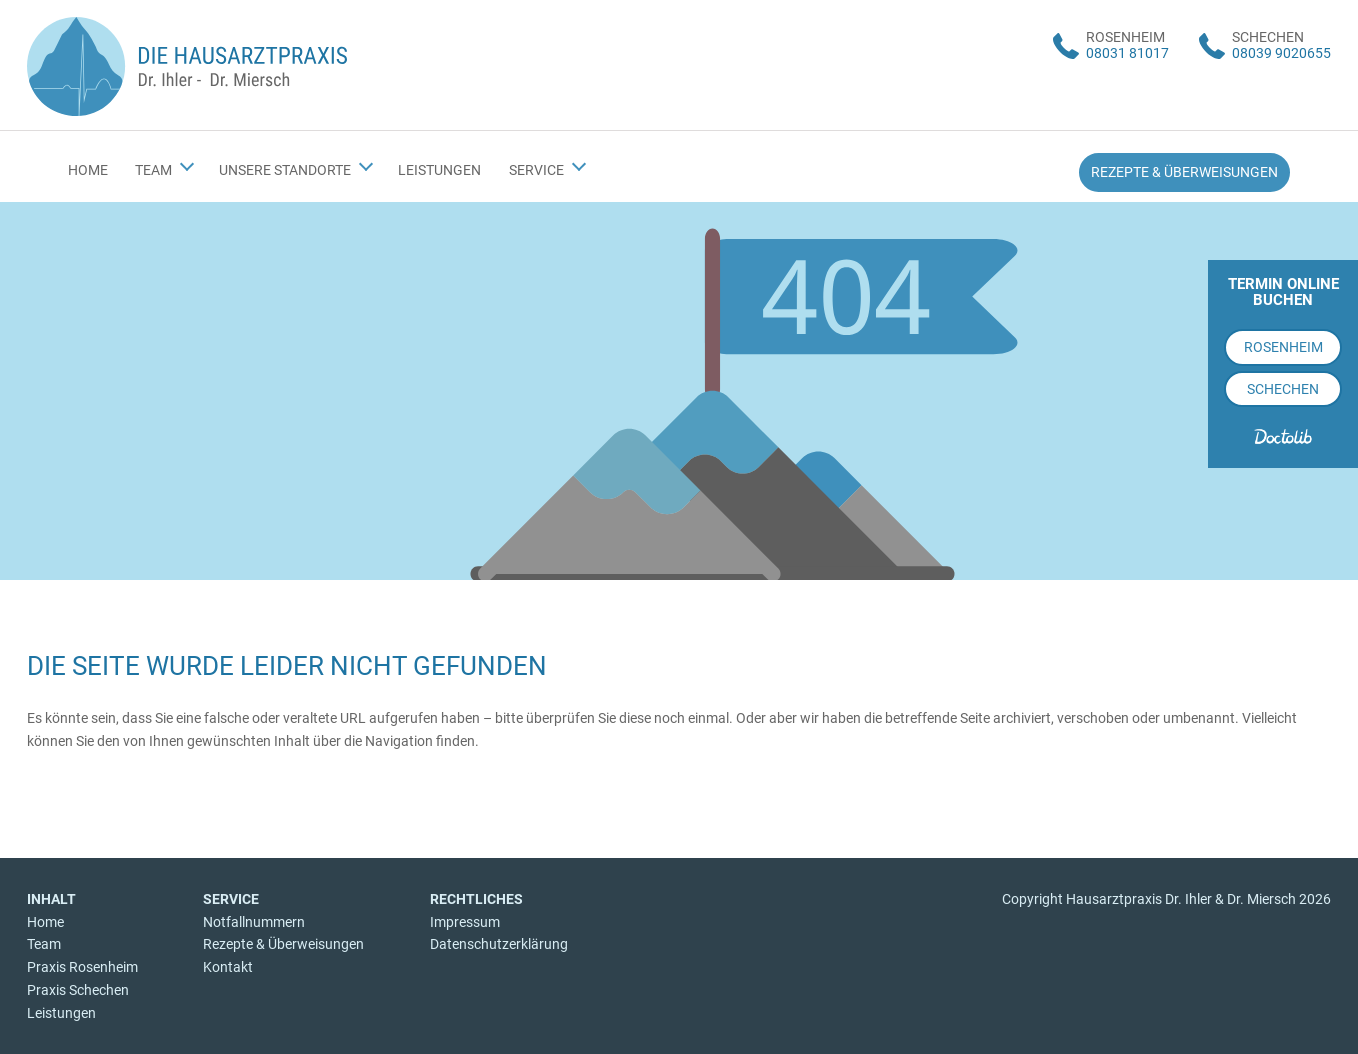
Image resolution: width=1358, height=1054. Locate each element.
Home (45, 922)
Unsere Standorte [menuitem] (285, 170)
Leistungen (61, 1013)
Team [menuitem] (153, 170)
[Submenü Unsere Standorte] (366, 164)
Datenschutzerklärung (499, 944)
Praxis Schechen (78, 990)
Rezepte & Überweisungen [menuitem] (1184, 172)
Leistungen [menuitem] (439, 170)
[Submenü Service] (578, 164)
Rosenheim (1283, 347)
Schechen (1283, 389)
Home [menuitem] (88, 170)
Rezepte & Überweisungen (283, 944)
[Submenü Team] (187, 164)
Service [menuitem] (536, 170)
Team (44, 944)
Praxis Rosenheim (82, 967)
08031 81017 (1127, 53)
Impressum (465, 922)
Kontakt (228, 967)
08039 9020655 (1281, 53)
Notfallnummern (254, 922)
